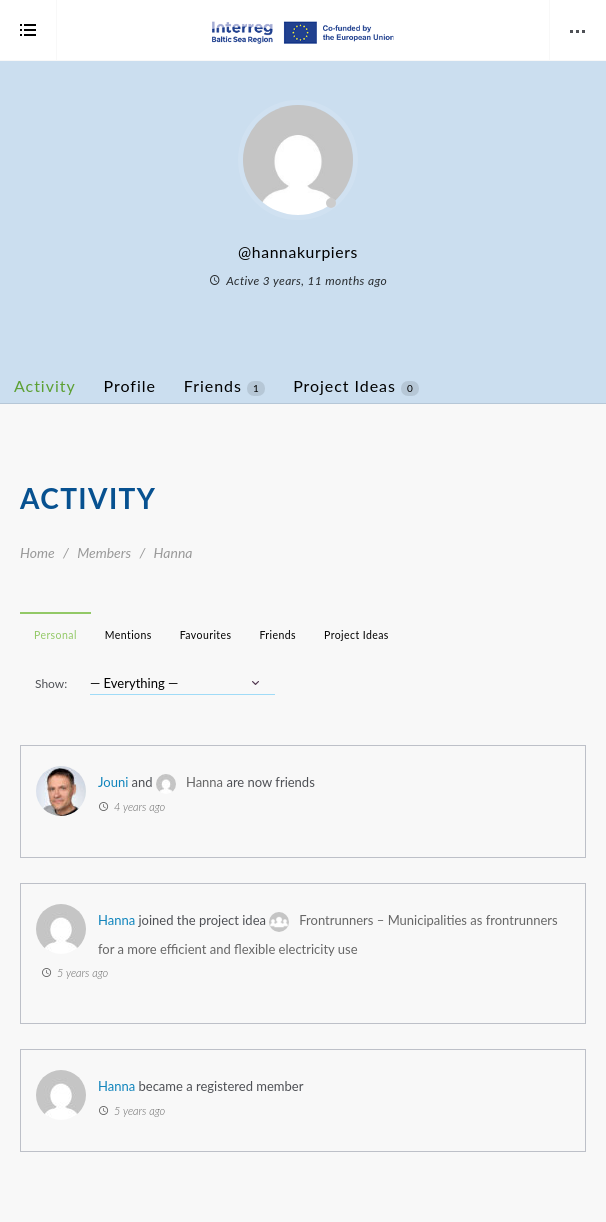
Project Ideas (356, 386)
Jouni (113, 782)
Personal (55, 635)
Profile (130, 385)
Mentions (128, 635)
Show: (51, 683)
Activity (45, 385)
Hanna (204, 782)
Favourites (206, 635)
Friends (224, 386)
